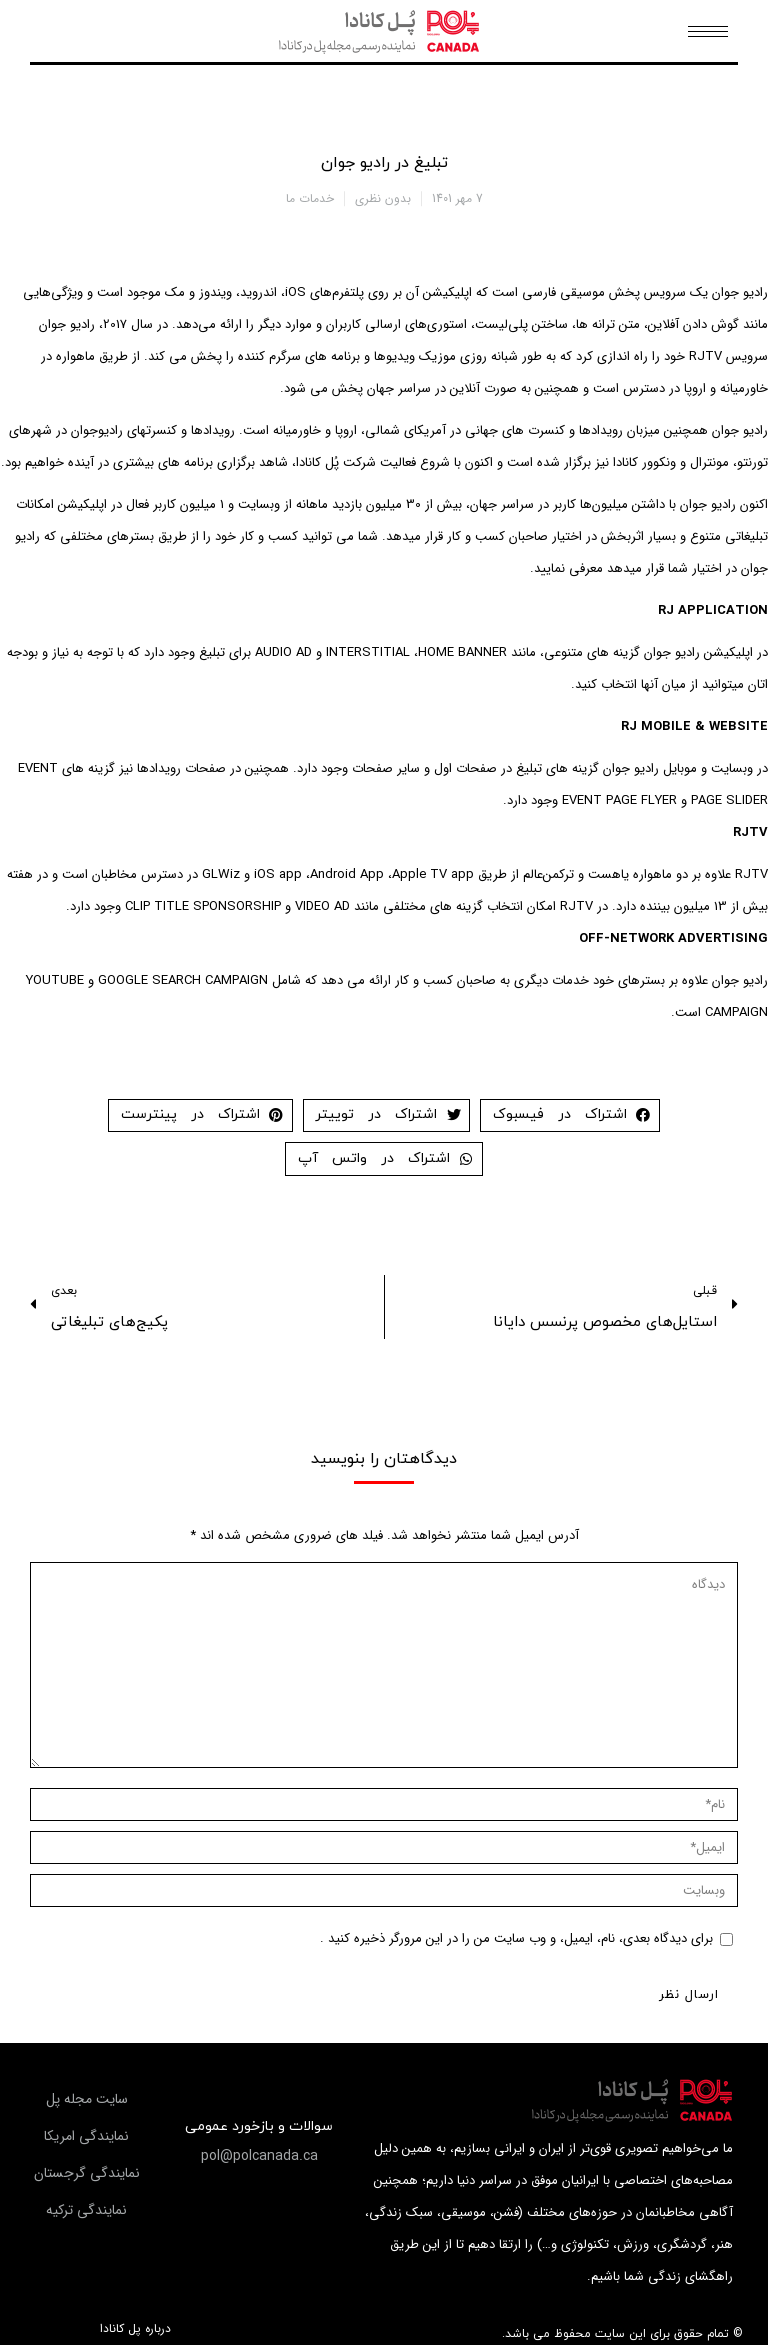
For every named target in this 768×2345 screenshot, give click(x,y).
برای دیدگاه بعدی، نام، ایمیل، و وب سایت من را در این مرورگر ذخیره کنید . (516, 1938)
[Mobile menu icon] (708, 31)
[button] (259, 2156)
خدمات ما (310, 198)
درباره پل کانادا (135, 2329)
